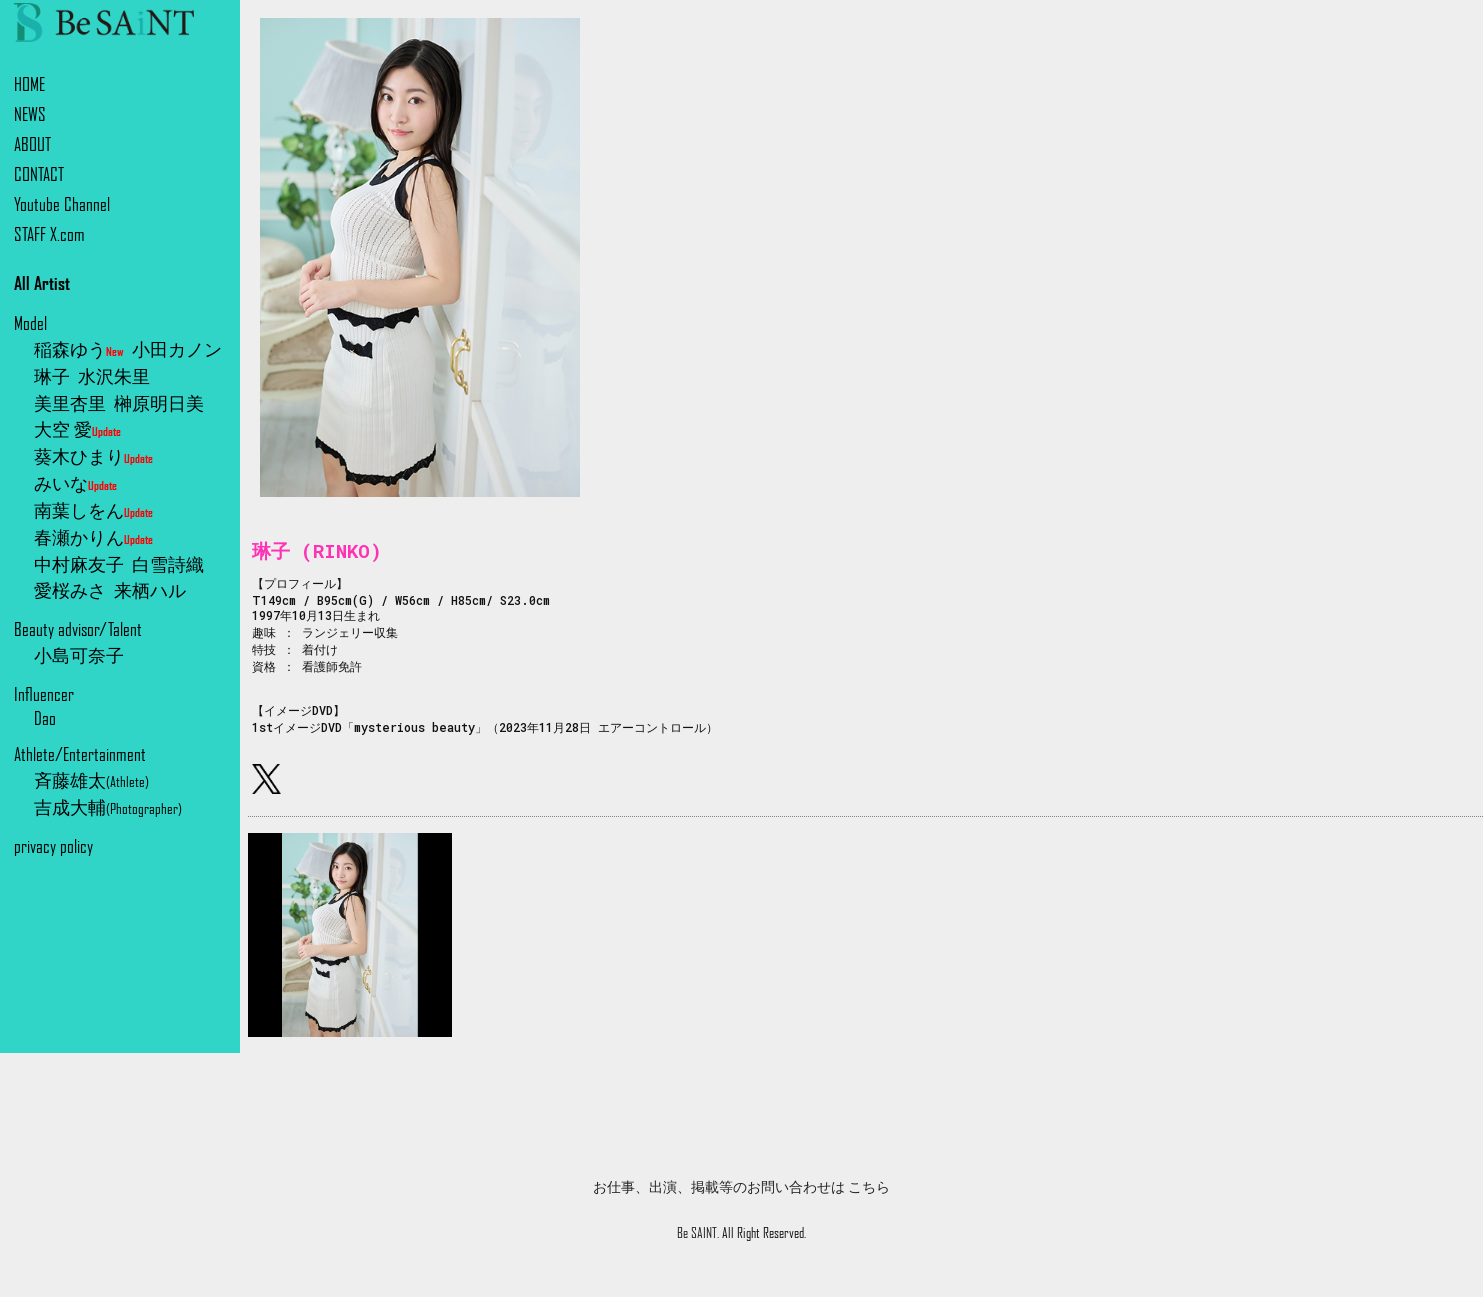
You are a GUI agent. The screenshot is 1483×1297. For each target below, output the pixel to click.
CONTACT (39, 174)
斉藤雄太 (91, 780)
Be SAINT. (698, 1233)
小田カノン (177, 349)
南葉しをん (93, 510)
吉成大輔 (108, 807)
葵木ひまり (93, 456)
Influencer (44, 694)
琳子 (52, 376)
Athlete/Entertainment (80, 754)
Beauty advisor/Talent (78, 629)
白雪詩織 (168, 564)
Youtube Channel (62, 204)
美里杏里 (70, 403)
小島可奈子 (79, 655)
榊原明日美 (159, 403)
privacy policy (53, 846)
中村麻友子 (79, 564)
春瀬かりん (93, 537)
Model (30, 323)
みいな (75, 483)
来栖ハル (150, 590)
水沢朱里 (114, 376)
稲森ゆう (79, 349)
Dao (45, 718)
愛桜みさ (70, 590)
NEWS (30, 114)
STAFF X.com (49, 234)
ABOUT (32, 144)
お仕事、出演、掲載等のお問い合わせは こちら (741, 1187)
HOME (29, 84)
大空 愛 (77, 429)
